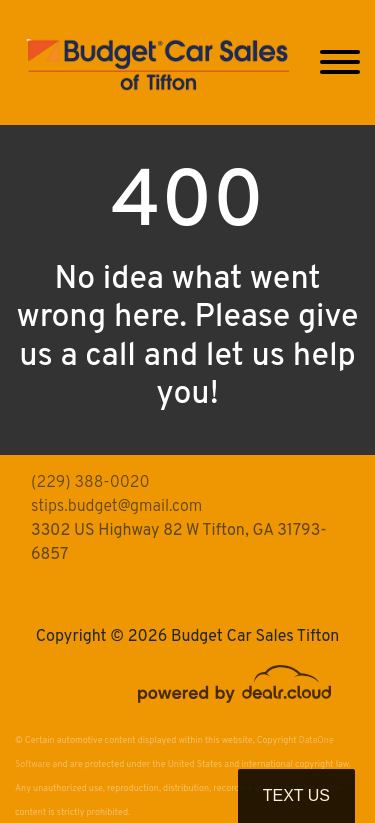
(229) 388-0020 (90, 483)
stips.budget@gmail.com (116, 507)
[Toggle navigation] (340, 62)
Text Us (296, 795)
